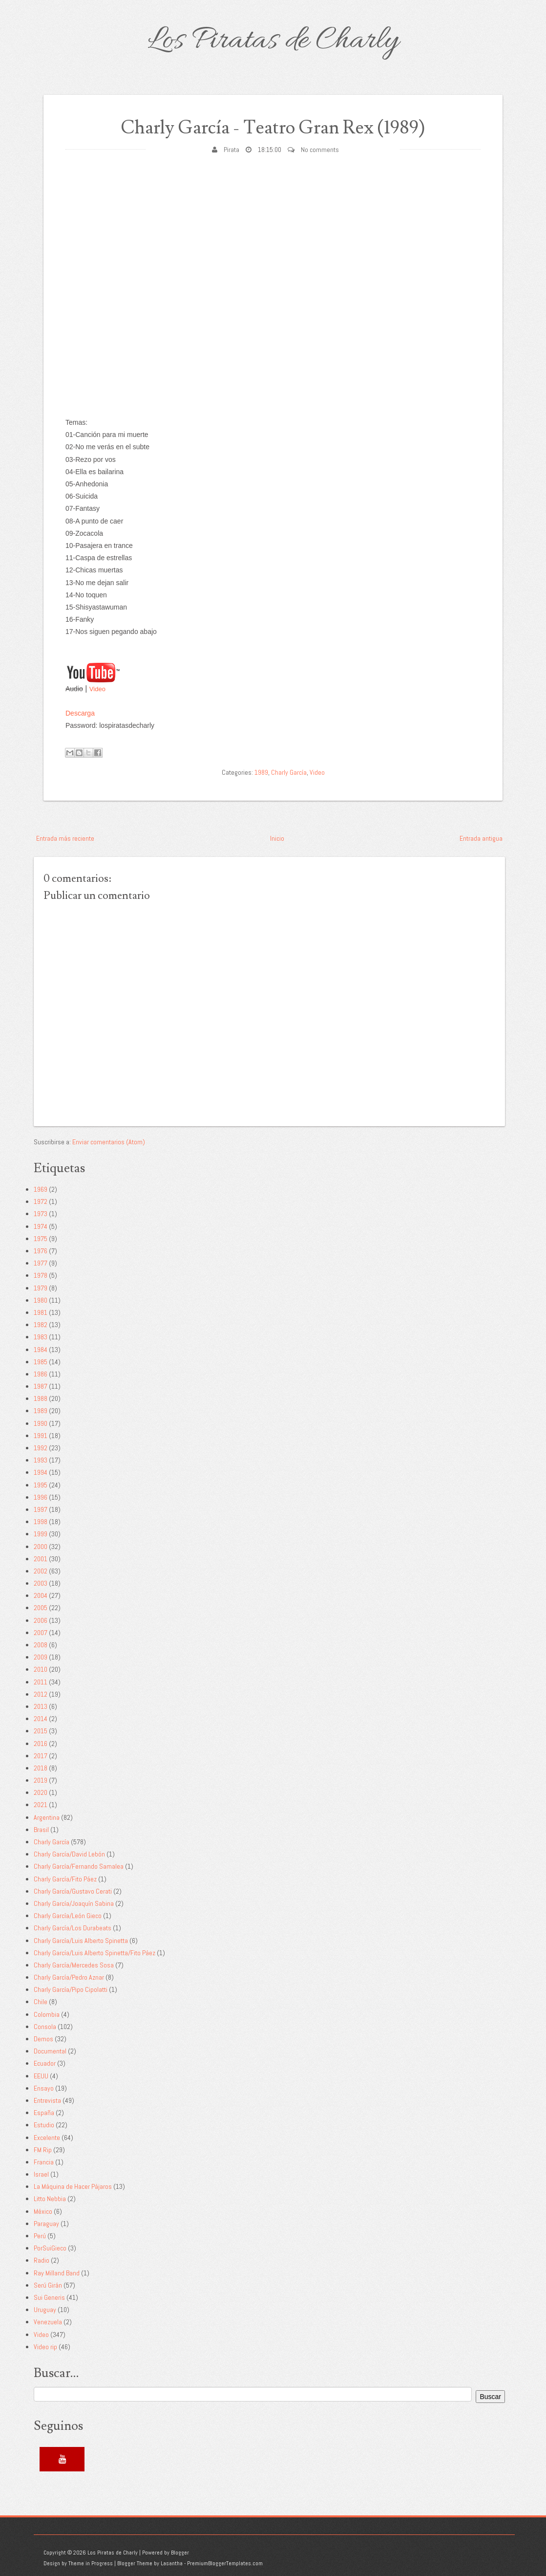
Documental (50, 2051)
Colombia (47, 2014)
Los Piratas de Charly (273, 41)
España (44, 2112)
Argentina (47, 1817)
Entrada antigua (481, 838)
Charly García (289, 772)
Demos (43, 2038)
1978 (40, 1275)
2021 (40, 1804)
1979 (40, 1288)
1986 (40, 1374)
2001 (40, 1558)
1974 (40, 1226)
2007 (40, 1632)
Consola (45, 2026)
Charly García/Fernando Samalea (79, 1866)
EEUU (41, 2076)
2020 (40, 1792)
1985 (40, 1361)
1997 (40, 1509)
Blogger (180, 2552)
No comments (320, 149)
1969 (40, 1189)
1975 (40, 1238)
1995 (40, 1485)
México (43, 2211)
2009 (40, 1657)
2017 (40, 1755)
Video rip (45, 2346)
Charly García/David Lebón (69, 1854)
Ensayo (44, 2088)
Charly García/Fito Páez (65, 1879)
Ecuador (45, 2063)
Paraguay (46, 2223)
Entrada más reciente (65, 838)
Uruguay (45, 2309)
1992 (40, 1447)
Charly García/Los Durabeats (72, 1927)
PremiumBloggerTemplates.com (225, 2563)
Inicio (277, 838)
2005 (40, 1607)
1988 (40, 1398)
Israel (41, 2174)
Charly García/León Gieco (68, 1915)
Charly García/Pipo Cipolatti (70, 1989)
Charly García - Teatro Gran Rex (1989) (273, 128)
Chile (40, 2001)
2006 (40, 1620)
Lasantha (172, 2563)
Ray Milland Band (57, 2273)
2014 (40, 1718)
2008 (40, 1644)
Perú (40, 2235)
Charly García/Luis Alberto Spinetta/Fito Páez (94, 1952)
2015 (40, 1730)
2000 (40, 1546)
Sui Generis (49, 2297)
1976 (40, 1250)
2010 (40, 1669)
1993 (40, 1460)
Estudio (44, 2124)
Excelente (47, 2137)
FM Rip (43, 2149)
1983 (40, 1336)
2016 (40, 1743)
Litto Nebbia (50, 2198)
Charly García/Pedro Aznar (69, 1977)
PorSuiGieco (50, 2248)
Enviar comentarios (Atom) (108, 1141)
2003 (40, 1583)
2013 (40, 1706)
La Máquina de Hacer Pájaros (73, 2186)
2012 (40, 1694)
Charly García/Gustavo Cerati (73, 1891)
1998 (40, 1521)
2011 (40, 1682)
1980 (40, 1300)
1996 (40, 1497)
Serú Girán (48, 2285)
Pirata (231, 149)
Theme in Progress (90, 2563)
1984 (40, 1349)
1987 (40, 1386)
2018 (40, 1768)
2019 (40, 1780)
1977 (40, 1263)
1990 (40, 1423)
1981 (40, 1312)
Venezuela (48, 2321)
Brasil (41, 1829)
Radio (41, 2260)
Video (97, 689)
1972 (40, 1201)
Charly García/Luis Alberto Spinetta (81, 1940)
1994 (40, 1472)
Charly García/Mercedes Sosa (74, 1965)
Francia (44, 2162)
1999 (40, 1533)
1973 (40, 1213)
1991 (40, 1435)
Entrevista (47, 2100)
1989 (261, 772)
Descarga (80, 713)
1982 (40, 1324)
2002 (40, 1571)
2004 (40, 1595)
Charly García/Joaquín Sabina (74, 1903)
